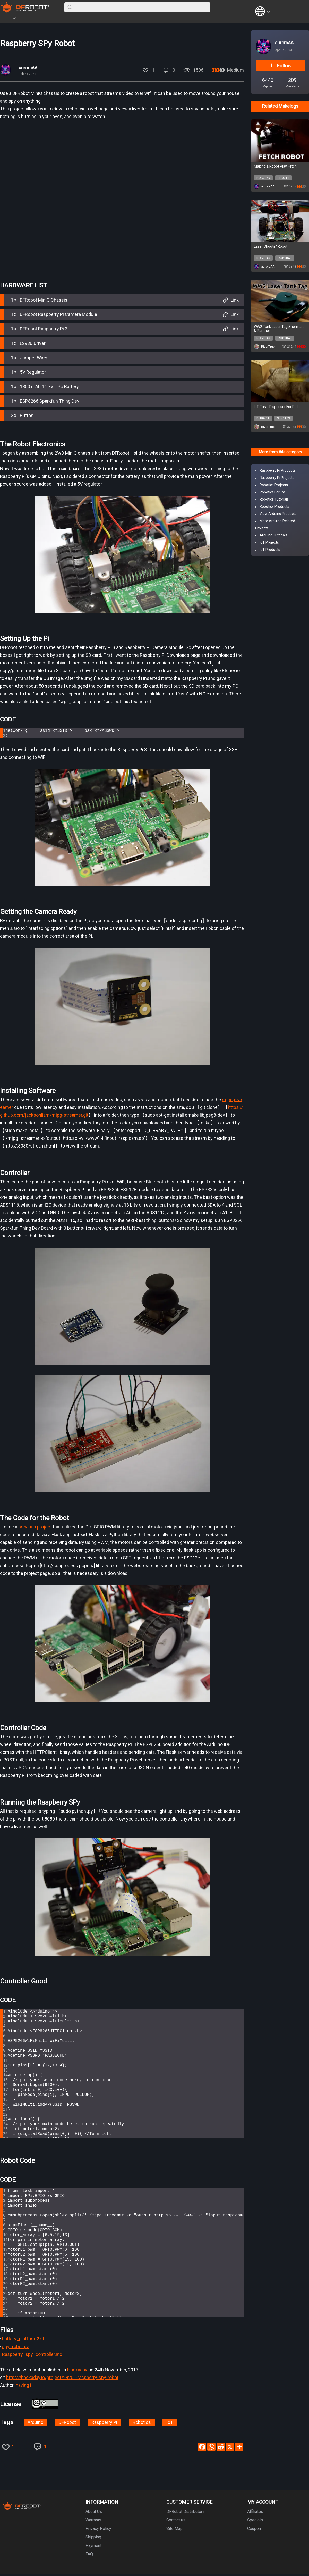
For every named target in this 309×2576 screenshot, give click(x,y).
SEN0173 (283, 418)
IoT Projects (269, 542)
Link (230, 300)
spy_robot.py (15, 2348)
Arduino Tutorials (273, 535)
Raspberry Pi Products (278, 470)
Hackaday (77, 2371)
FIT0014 (283, 178)
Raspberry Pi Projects (277, 478)
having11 (25, 2386)
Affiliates (255, 2513)
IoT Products (270, 549)
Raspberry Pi (104, 2424)
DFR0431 (262, 418)
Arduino (35, 2424)
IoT (169, 2424)
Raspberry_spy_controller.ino (32, 2355)
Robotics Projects (274, 485)
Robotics (142, 2424)
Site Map (174, 2530)
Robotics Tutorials (274, 499)
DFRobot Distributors (185, 2513)
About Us (93, 2513)
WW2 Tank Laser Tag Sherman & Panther (279, 329)
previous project (35, 1528)
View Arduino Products (278, 514)
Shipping (93, 2538)
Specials (255, 2521)
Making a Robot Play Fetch (275, 166)
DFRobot (67, 2424)
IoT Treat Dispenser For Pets (277, 407)
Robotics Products (274, 506)
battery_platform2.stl (23, 2340)
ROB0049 (263, 178)
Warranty (93, 2521)
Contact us (175, 2521)
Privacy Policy (98, 2530)
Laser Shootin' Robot (270, 246)
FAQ (89, 2555)
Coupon (254, 2530)
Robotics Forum (272, 492)
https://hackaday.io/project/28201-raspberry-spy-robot (62, 2379)
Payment (93, 2547)
